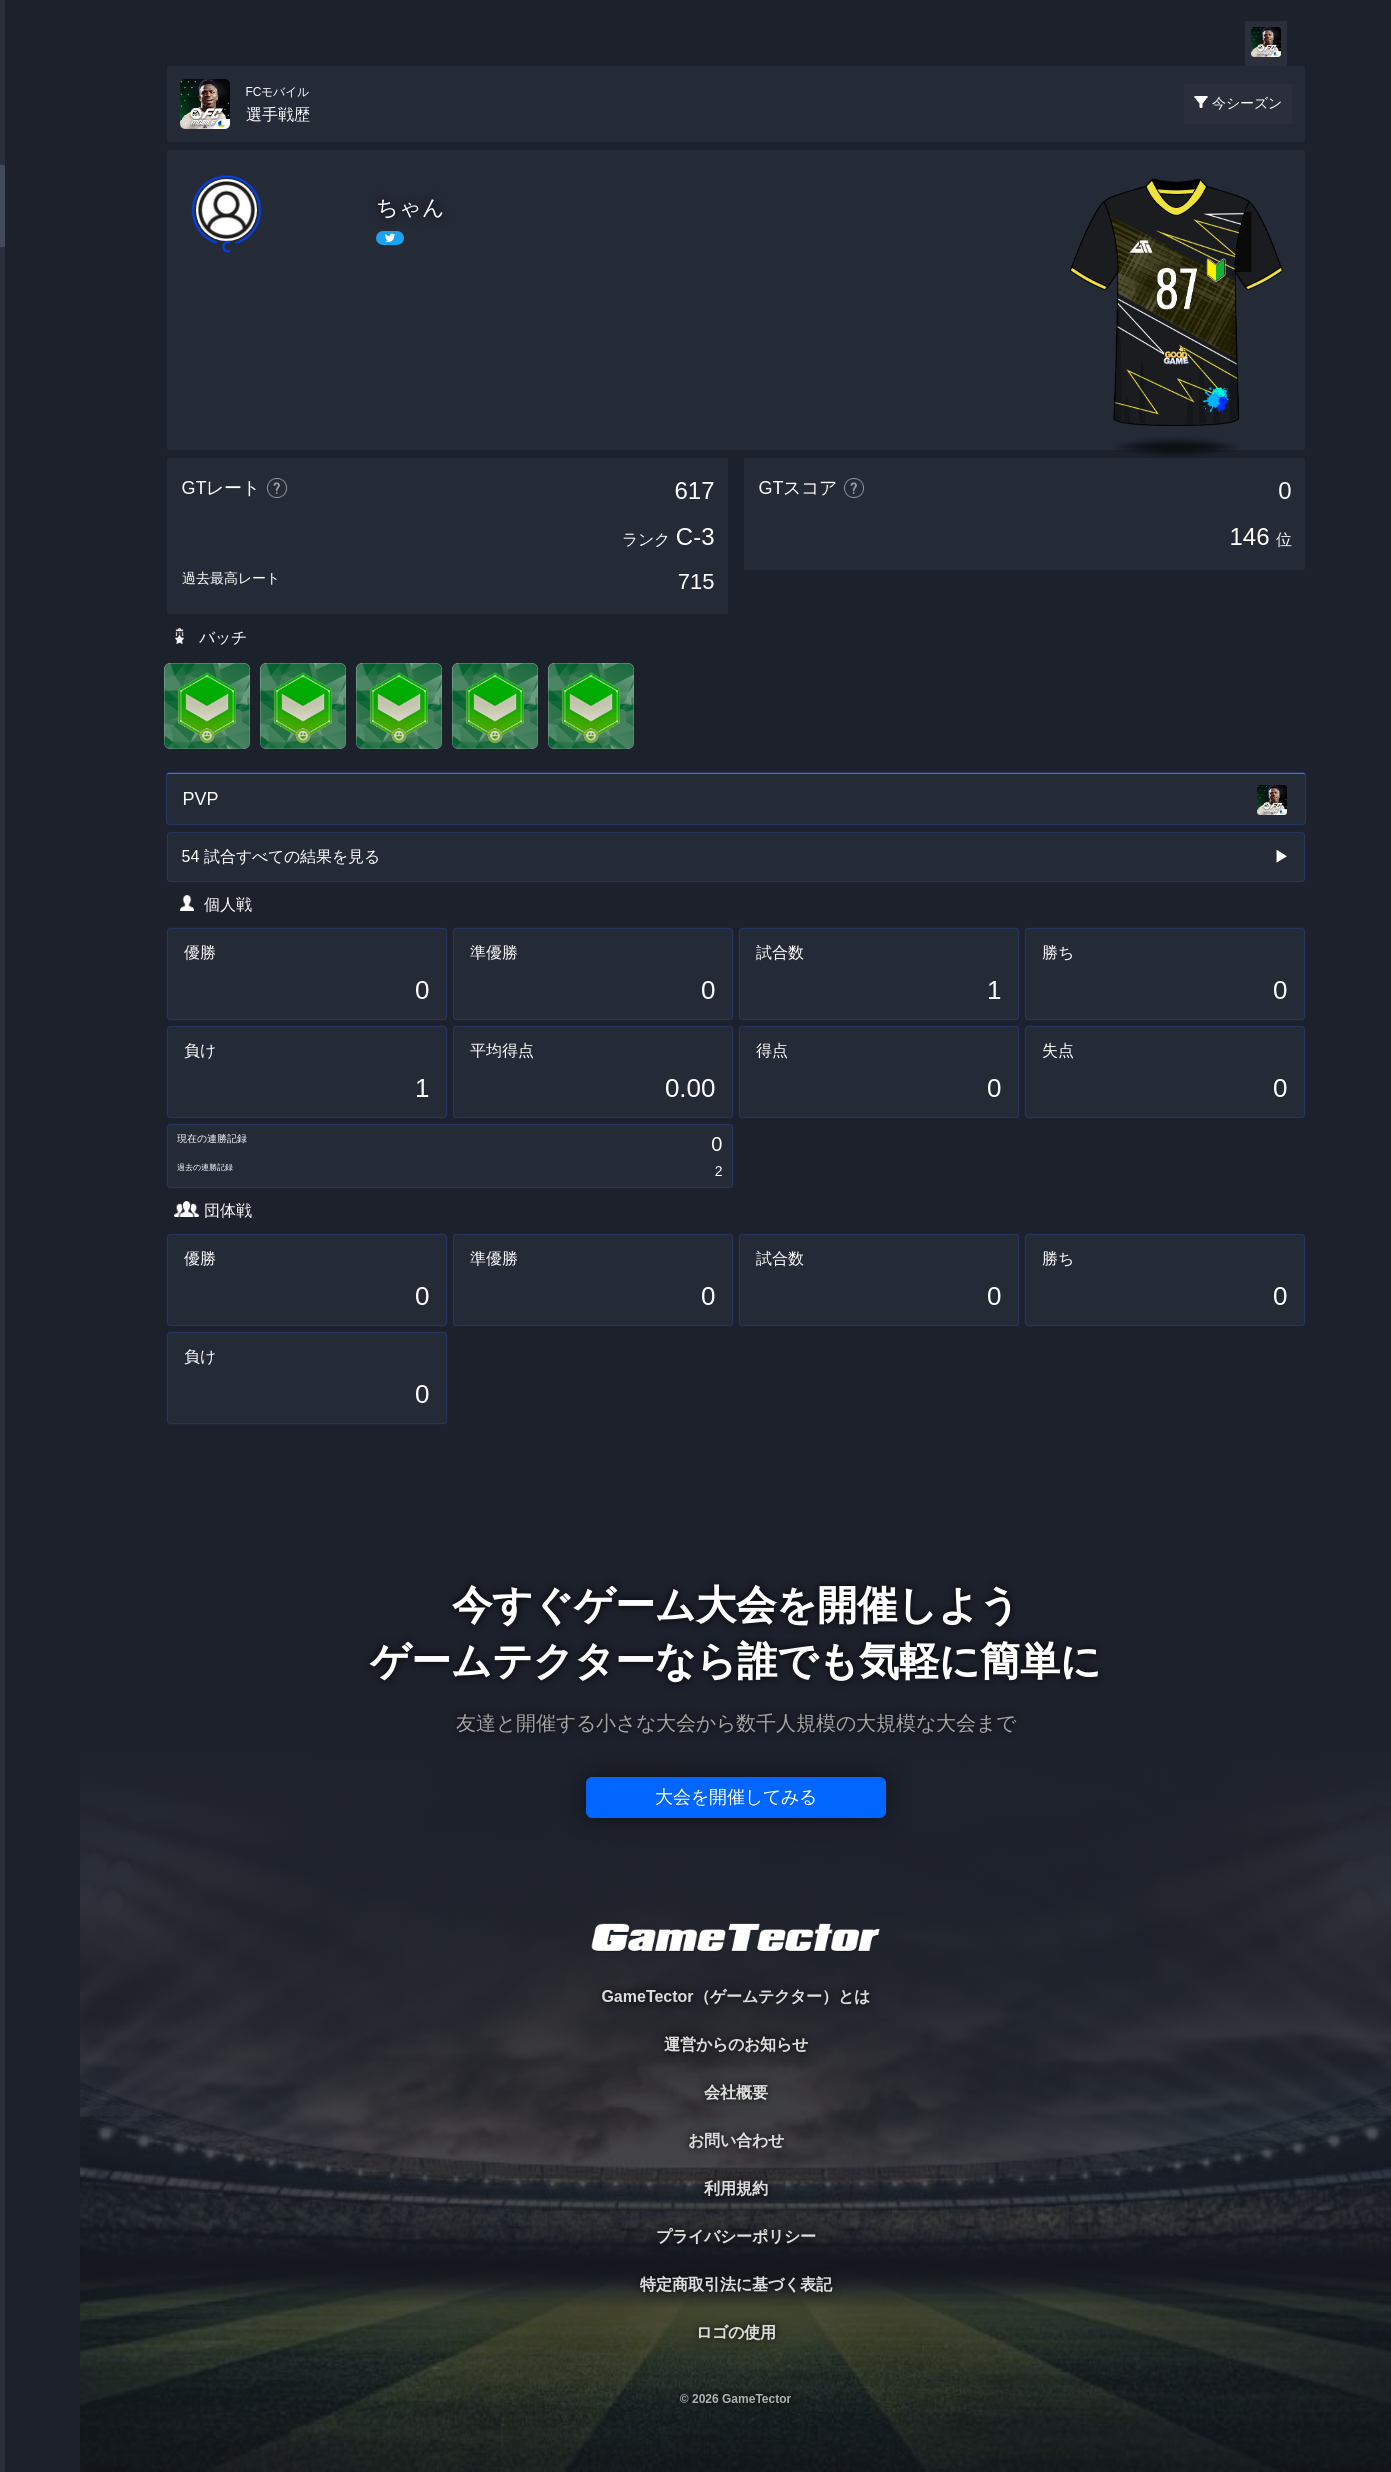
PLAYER (40, 223)
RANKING (39, 387)
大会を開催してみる (736, 1797)
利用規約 (736, 2188)
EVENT (40, 469)
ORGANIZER (40, 305)
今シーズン (1247, 103)
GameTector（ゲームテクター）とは (735, 1996)
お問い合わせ (736, 2140)
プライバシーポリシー (736, 2236)
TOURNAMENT (39, 141)
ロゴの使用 (736, 2332)
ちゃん (410, 207)
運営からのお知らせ (736, 2044)
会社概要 (736, 2092)
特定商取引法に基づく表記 (736, 2284)
